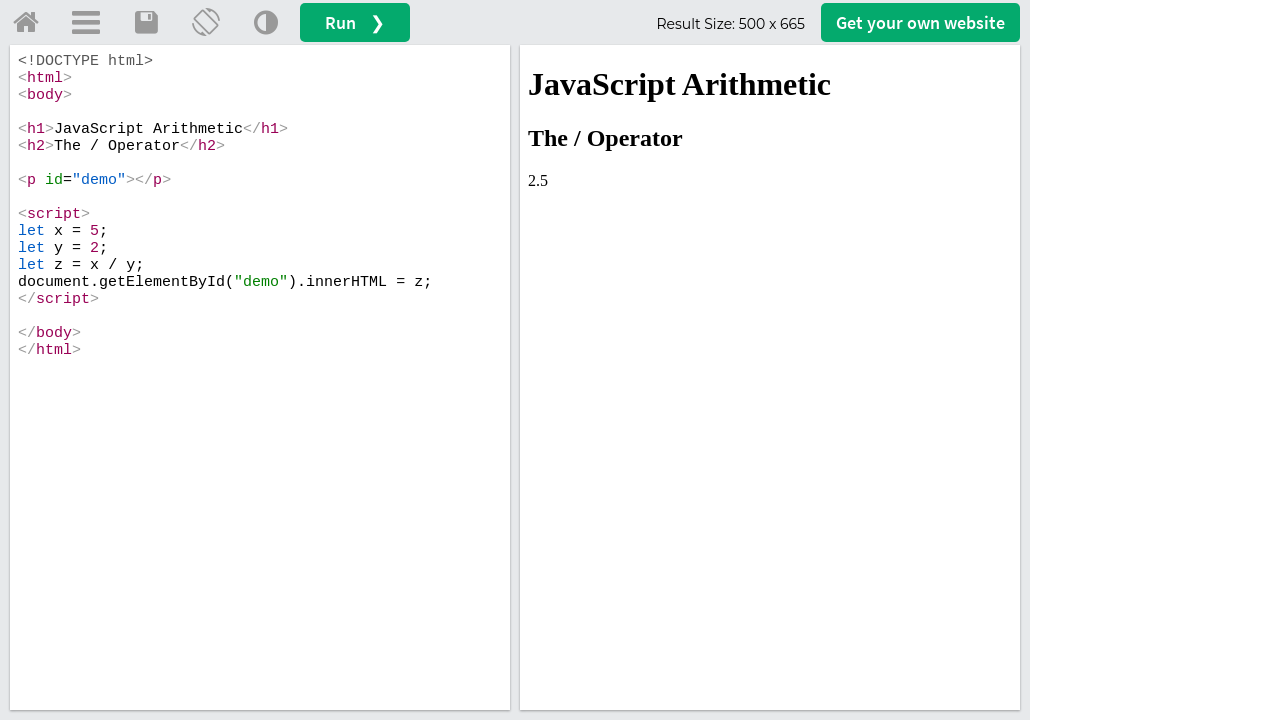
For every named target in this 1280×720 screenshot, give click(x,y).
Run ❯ (355, 22)
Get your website (920, 22)
